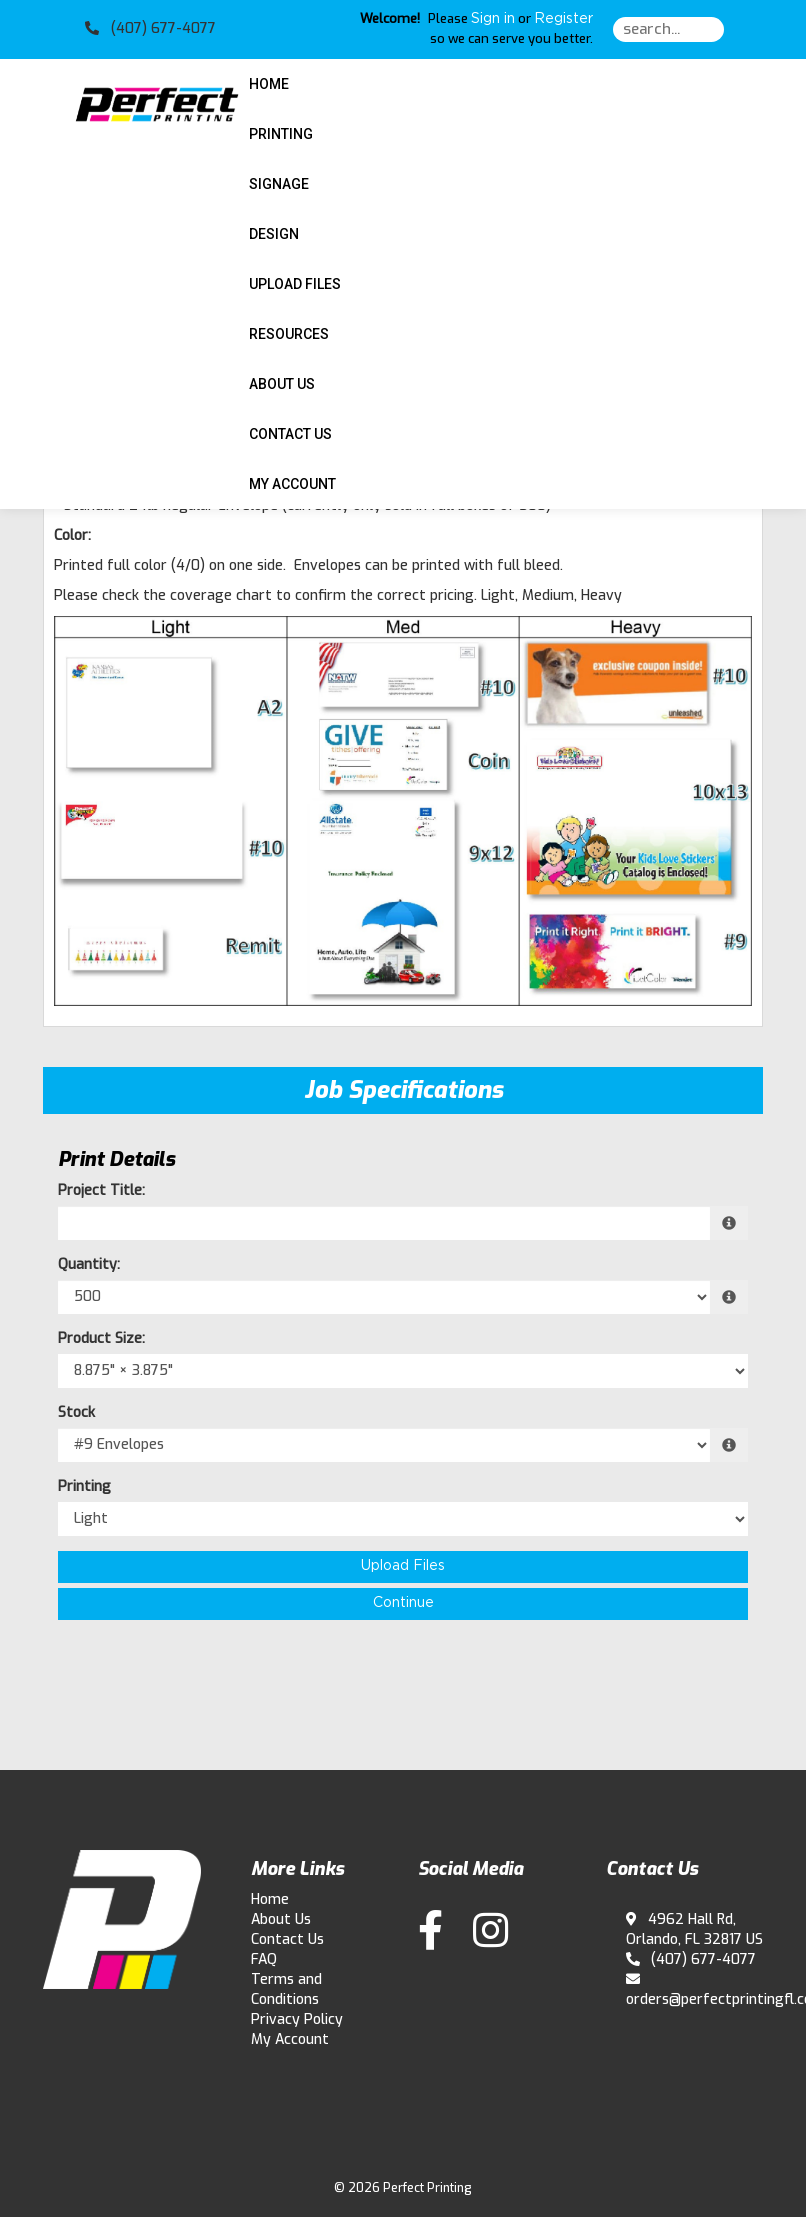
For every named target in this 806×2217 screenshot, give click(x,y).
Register (563, 19)
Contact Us (290, 434)
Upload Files (295, 284)
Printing (281, 134)
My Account (290, 2039)
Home (270, 1899)
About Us (282, 384)
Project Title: (101, 1190)
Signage (279, 184)
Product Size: (101, 1338)
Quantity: (89, 1264)
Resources (289, 334)
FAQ (264, 1959)
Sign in (493, 19)
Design (274, 234)
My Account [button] (292, 484)
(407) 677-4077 (691, 1959)
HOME (269, 84)
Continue (403, 1603)
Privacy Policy (297, 2019)
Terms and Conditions (286, 1989)
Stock (76, 1412)
